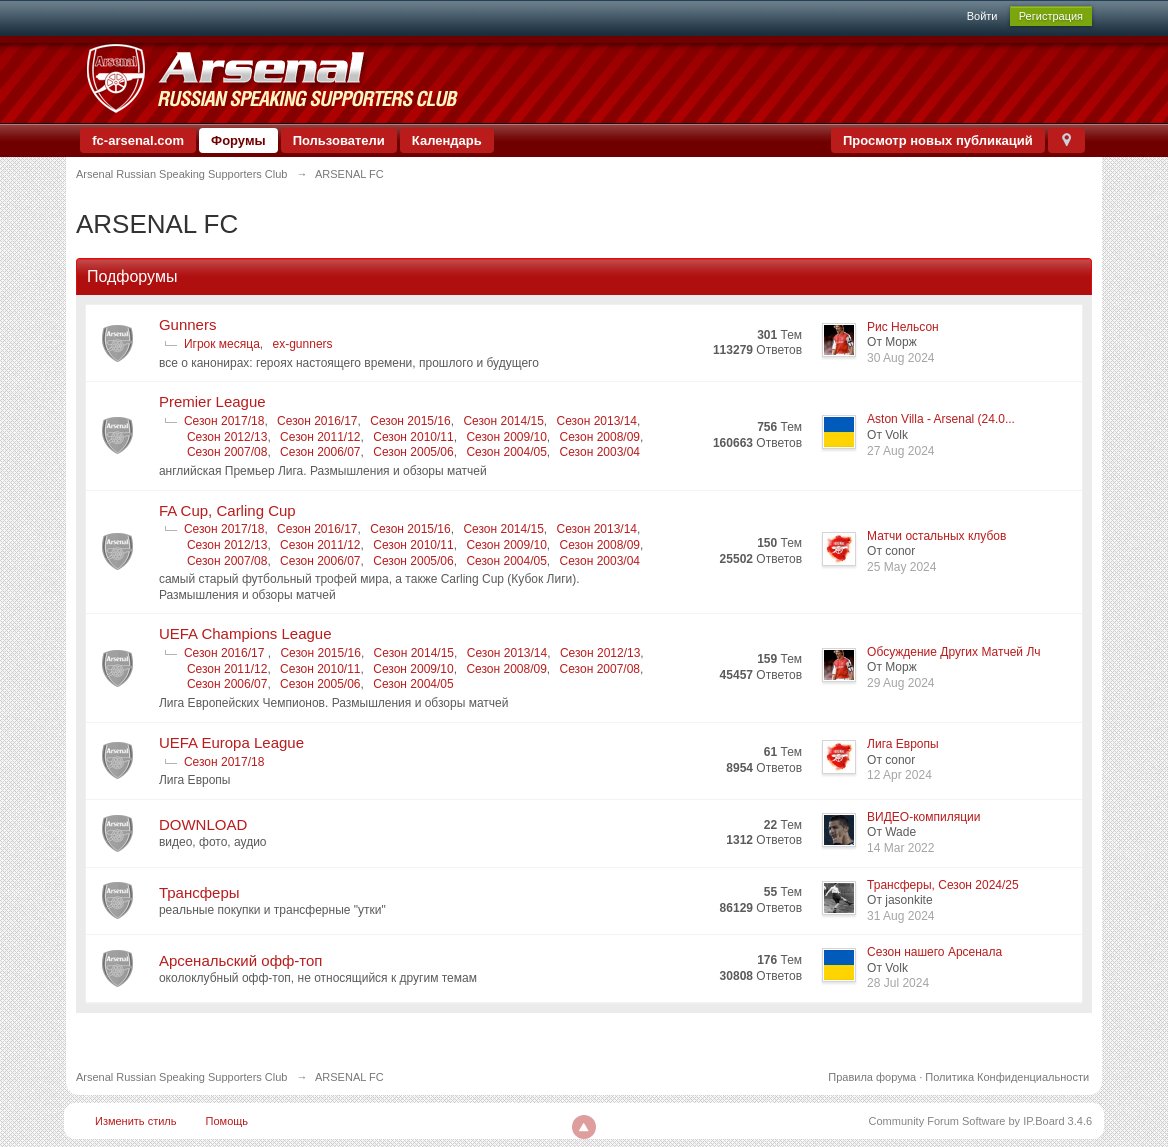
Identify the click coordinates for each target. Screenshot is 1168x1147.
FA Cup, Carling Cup (227, 510)
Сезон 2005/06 (413, 452)
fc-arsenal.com (138, 140)
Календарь (447, 140)
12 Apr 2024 (899, 775)
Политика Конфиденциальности (1007, 1077)
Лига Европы (903, 744)
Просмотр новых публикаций (938, 140)
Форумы (238, 140)
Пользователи (339, 140)
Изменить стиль (136, 1121)
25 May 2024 (901, 567)
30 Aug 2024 (900, 358)
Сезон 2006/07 (320, 452)
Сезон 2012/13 (227, 437)
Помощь (227, 1121)
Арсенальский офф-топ (241, 960)
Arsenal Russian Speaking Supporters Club (182, 1077)
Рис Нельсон (903, 327)
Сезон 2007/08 (227, 452)
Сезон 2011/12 (320, 437)
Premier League (212, 401)
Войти (982, 16)
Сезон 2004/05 (506, 452)
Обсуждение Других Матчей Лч (953, 652)
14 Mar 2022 (900, 848)
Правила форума (872, 1077)
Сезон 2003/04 (600, 452)
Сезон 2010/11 (413, 437)
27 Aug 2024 (900, 451)
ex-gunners (303, 344)
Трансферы (199, 892)
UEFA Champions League (245, 633)
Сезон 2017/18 (224, 421)
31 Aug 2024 (900, 916)
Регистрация (1051, 16)
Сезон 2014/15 (503, 421)
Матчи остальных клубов (936, 536)
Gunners (188, 324)
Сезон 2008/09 (600, 437)
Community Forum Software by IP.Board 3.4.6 (981, 1121)
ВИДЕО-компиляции (923, 817)
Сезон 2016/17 (317, 421)
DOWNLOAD (203, 824)
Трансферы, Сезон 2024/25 (943, 885)
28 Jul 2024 (898, 983)
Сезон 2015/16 (410, 421)
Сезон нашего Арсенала (934, 952)
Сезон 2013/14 (597, 421)
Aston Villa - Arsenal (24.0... (941, 419)
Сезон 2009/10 (506, 437)
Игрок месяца (222, 344)
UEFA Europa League (231, 742)
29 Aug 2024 (900, 683)
